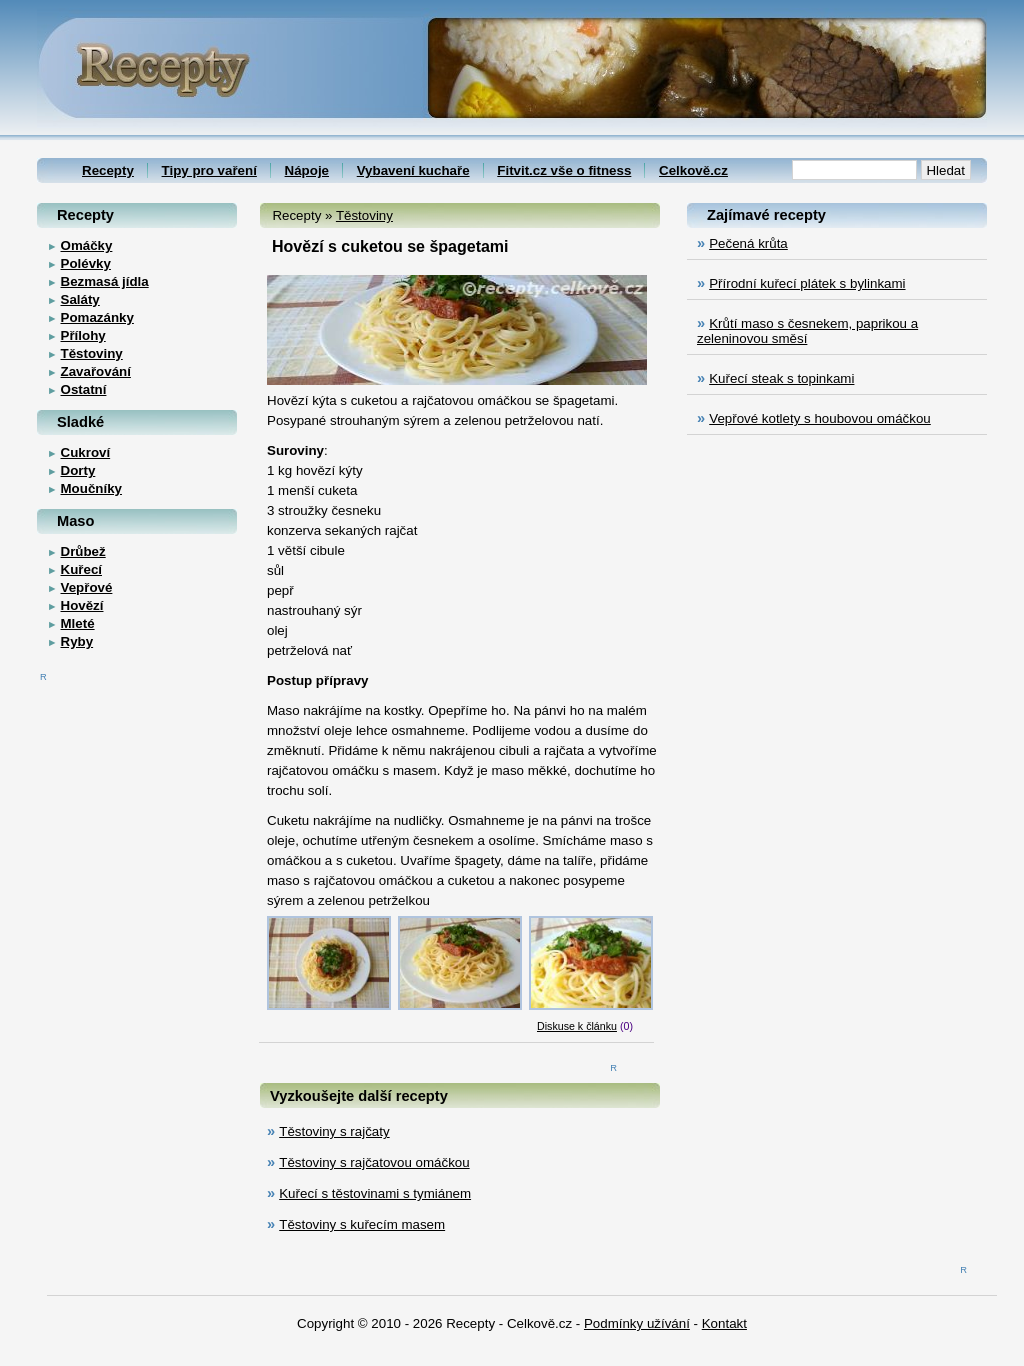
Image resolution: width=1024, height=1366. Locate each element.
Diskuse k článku (577, 1026)
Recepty (108, 170)
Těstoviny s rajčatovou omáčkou (374, 1162)
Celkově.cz (693, 170)
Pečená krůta (748, 243)
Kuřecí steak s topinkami (781, 378)
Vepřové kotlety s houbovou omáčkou (820, 418)
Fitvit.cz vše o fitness (564, 170)
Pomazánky (97, 317)
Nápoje (307, 170)
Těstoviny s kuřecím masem (362, 1224)
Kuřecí (81, 569)
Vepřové (87, 587)
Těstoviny (364, 215)
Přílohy (83, 335)
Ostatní (84, 389)
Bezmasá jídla (105, 281)
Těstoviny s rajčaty (334, 1131)
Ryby (77, 641)
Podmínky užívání (637, 1323)
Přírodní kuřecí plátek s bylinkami (807, 283)
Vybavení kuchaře (413, 170)
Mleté (78, 623)
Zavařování (96, 371)
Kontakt (724, 1323)
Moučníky (91, 488)
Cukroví (86, 452)
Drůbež (83, 551)
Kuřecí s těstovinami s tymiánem (375, 1193)
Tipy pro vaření (209, 170)
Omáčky (87, 245)
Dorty (78, 470)
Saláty (80, 299)
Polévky (86, 263)
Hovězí (82, 605)
